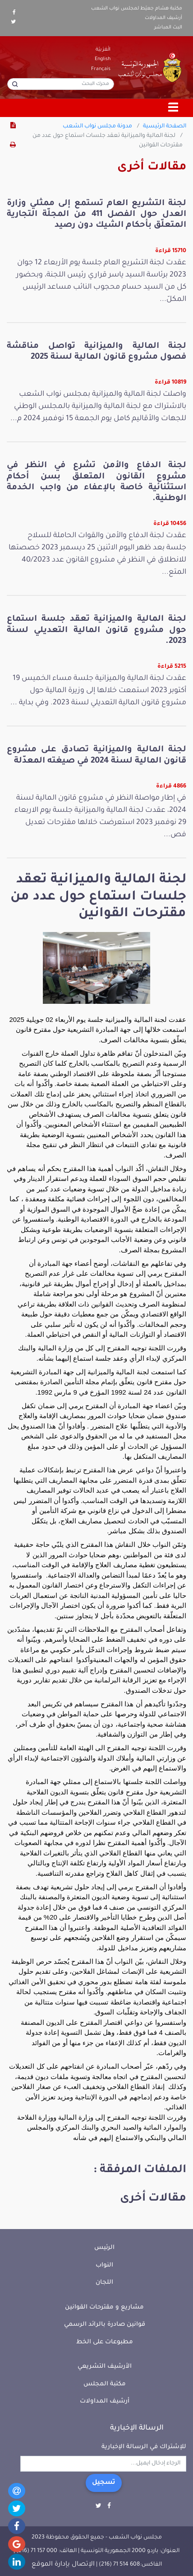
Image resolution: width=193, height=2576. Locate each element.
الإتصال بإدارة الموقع (63, 2564)
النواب (104, 2265)
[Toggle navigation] (173, 108)
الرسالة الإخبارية (137, 2428)
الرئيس (104, 2247)
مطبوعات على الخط (104, 2342)
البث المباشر (168, 27)
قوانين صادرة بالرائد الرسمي (104, 2324)
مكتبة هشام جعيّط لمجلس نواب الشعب (136, 8)
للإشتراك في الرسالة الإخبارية (143, 2447)
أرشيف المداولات (163, 18)
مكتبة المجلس (104, 2384)
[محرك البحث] (60, 84)
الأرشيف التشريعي (105, 2366)
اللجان (104, 2282)
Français (100, 69)
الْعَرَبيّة (103, 49)
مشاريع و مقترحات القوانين (104, 2307)
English (102, 59)
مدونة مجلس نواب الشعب (97, 126)
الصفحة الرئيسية (164, 126)
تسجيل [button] (103, 2483)
